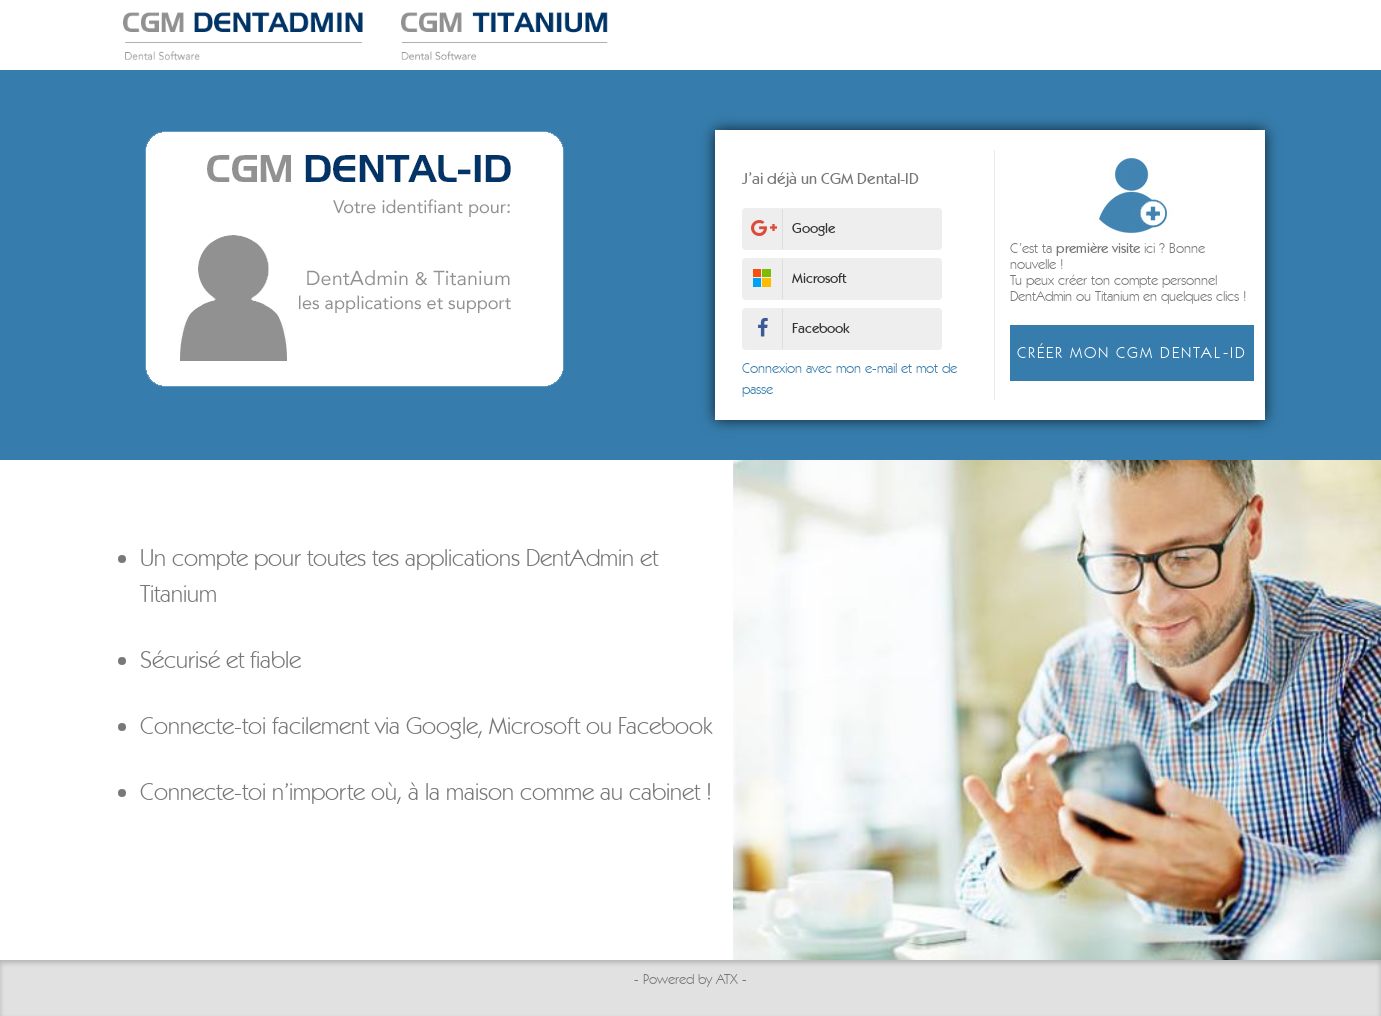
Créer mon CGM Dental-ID (1127, 352)
